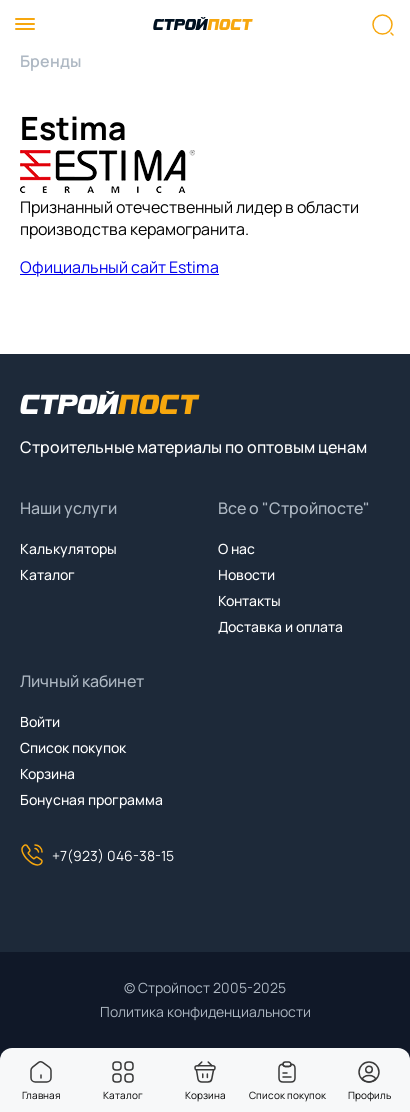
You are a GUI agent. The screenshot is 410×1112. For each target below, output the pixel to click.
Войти (40, 721)
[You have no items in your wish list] (287, 1072)
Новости (246, 574)
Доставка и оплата (280, 626)
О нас (236, 548)
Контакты (249, 600)
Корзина (47, 773)
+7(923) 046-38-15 (97, 855)
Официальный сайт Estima (119, 267)
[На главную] (203, 25)
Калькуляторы (68, 548)
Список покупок (73, 747)
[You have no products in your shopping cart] (205, 1072)
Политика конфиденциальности (205, 1011)
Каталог (47, 574)
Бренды (50, 61)
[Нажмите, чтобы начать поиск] (383, 25)
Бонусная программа (91, 799)
